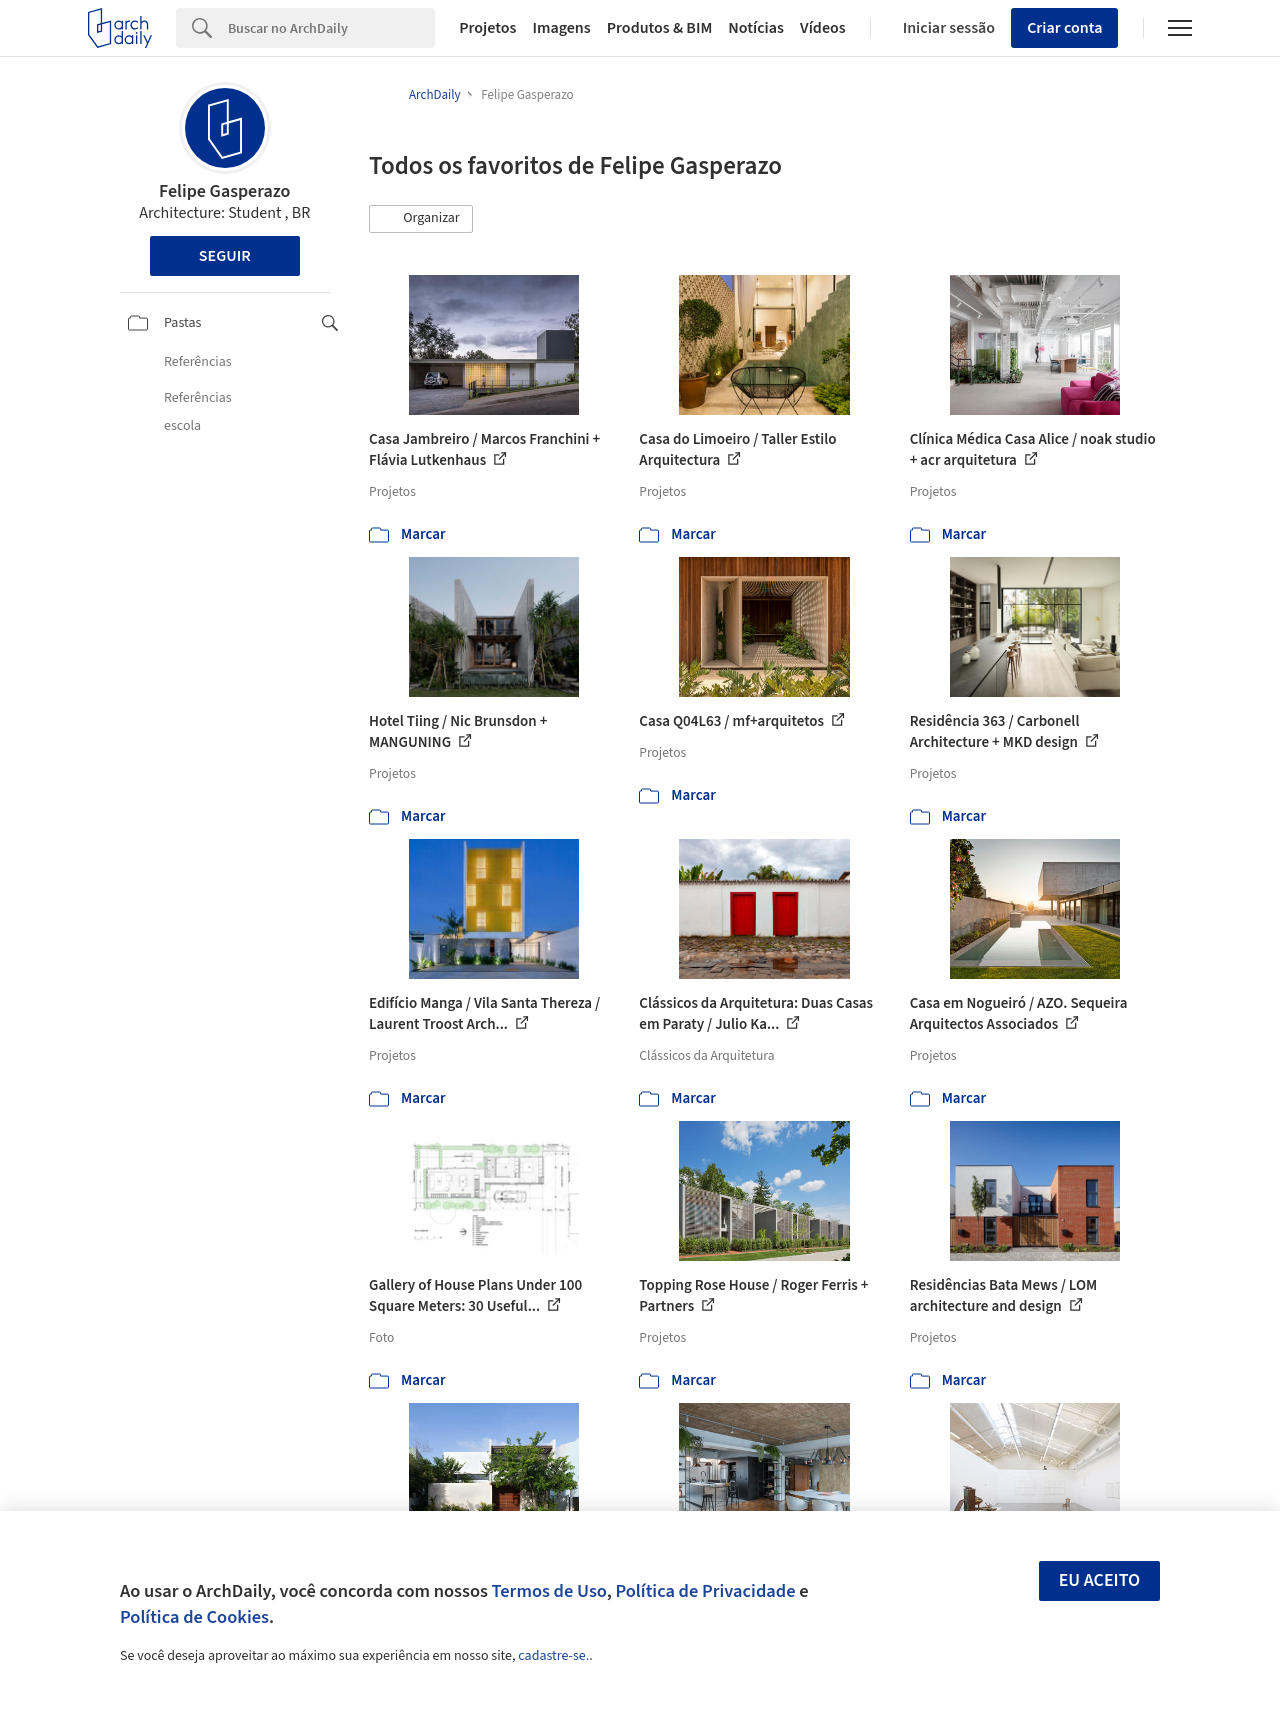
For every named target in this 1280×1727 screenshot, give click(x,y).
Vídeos (823, 28)
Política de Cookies (194, 1617)
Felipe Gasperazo (224, 191)
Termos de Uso (549, 1591)
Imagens (561, 28)
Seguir (225, 256)
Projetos (487, 28)
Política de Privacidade (705, 1591)
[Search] (331, 28)
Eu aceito (1100, 1580)
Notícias (756, 28)
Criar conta (1064, 28)
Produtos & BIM (660, 28)
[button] (421, 219)
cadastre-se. (553, 1656)
